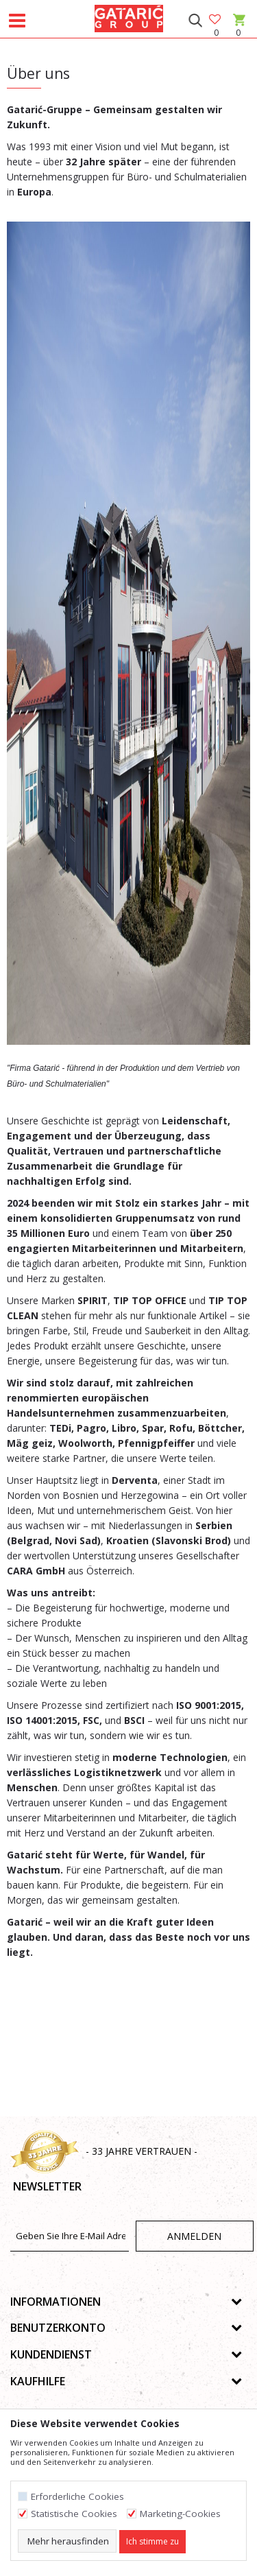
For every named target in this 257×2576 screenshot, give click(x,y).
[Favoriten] (216, 20)
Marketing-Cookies (180, 2514)
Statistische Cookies (74, 2514)
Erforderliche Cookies (77, 2497)
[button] (195, 20)
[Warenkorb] (238, 32)
